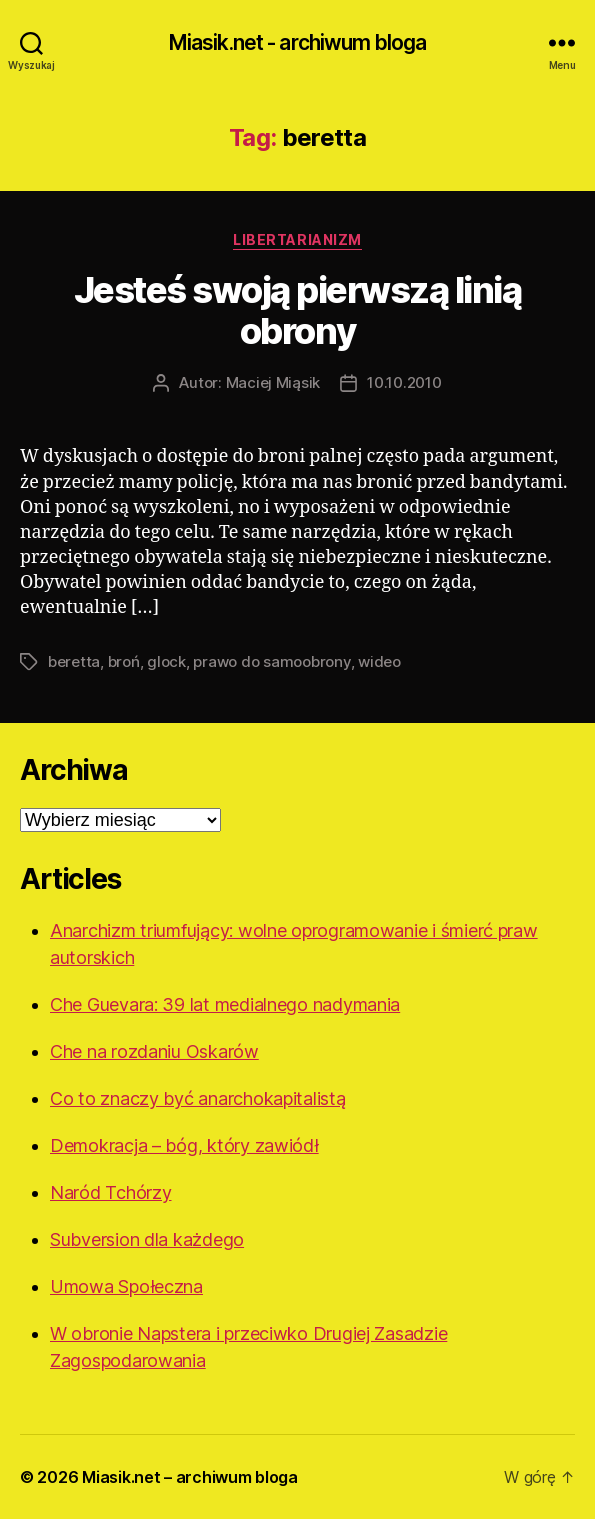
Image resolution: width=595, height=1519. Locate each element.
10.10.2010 (404, 382)
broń (124, 661)
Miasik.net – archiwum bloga (190, 1477)
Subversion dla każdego (147, 1239)
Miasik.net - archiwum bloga (297, 42)
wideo (379, 661)
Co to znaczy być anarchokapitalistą (198, 1098)
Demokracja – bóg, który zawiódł (184, 1145)
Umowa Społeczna (126, 1286)
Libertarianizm (297, 239)
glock (166, 661)
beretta (74, 661)
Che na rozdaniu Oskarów (154, 1051)
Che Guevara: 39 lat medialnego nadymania (225, 1004)
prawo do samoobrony (271, 661)
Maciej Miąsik (273, 382)
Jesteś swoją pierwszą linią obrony (298, 310)
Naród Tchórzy (111, 1192)
